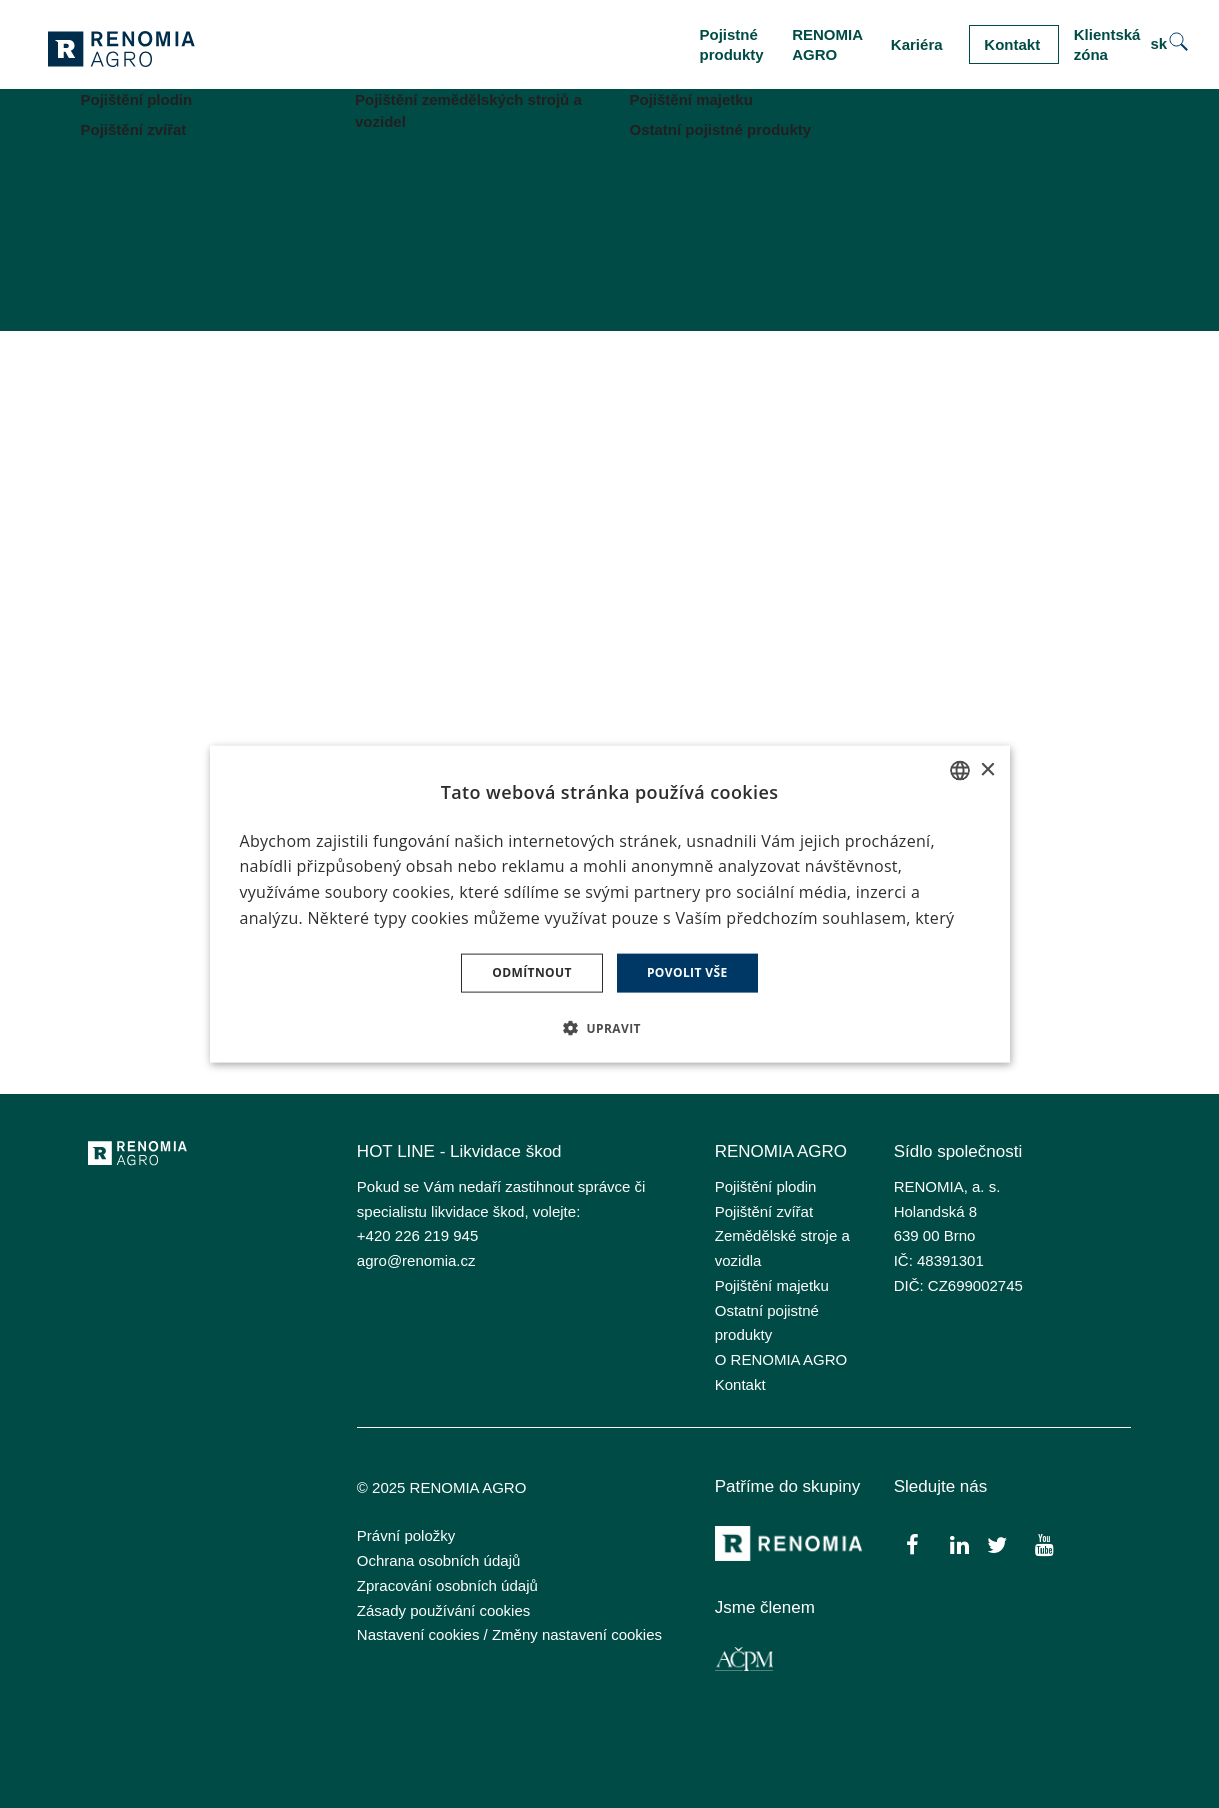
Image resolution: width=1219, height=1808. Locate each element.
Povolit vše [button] (687, 972)
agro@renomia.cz (416, 1260)
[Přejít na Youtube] (1044, 1544)
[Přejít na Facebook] (912, 1544)
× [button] (987, 769)
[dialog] (610, 904)
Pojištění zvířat (764, 1211)
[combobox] (960, 771)
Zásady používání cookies (443, 1610)
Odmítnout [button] (532, 972)
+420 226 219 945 (417, 1235)
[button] (609, 1027)
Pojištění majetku (772, 1285)
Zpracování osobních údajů (447, 1585)
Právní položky (406, 1535)
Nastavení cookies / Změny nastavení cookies (509, 1634)
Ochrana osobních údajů (438, 1560)
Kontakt (740, 1384)
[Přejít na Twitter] (996, 1544)
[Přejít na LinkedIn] (959, 1544)
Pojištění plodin (766, 1186)
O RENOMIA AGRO (781, 1359)
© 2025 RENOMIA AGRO (441, 1487)
